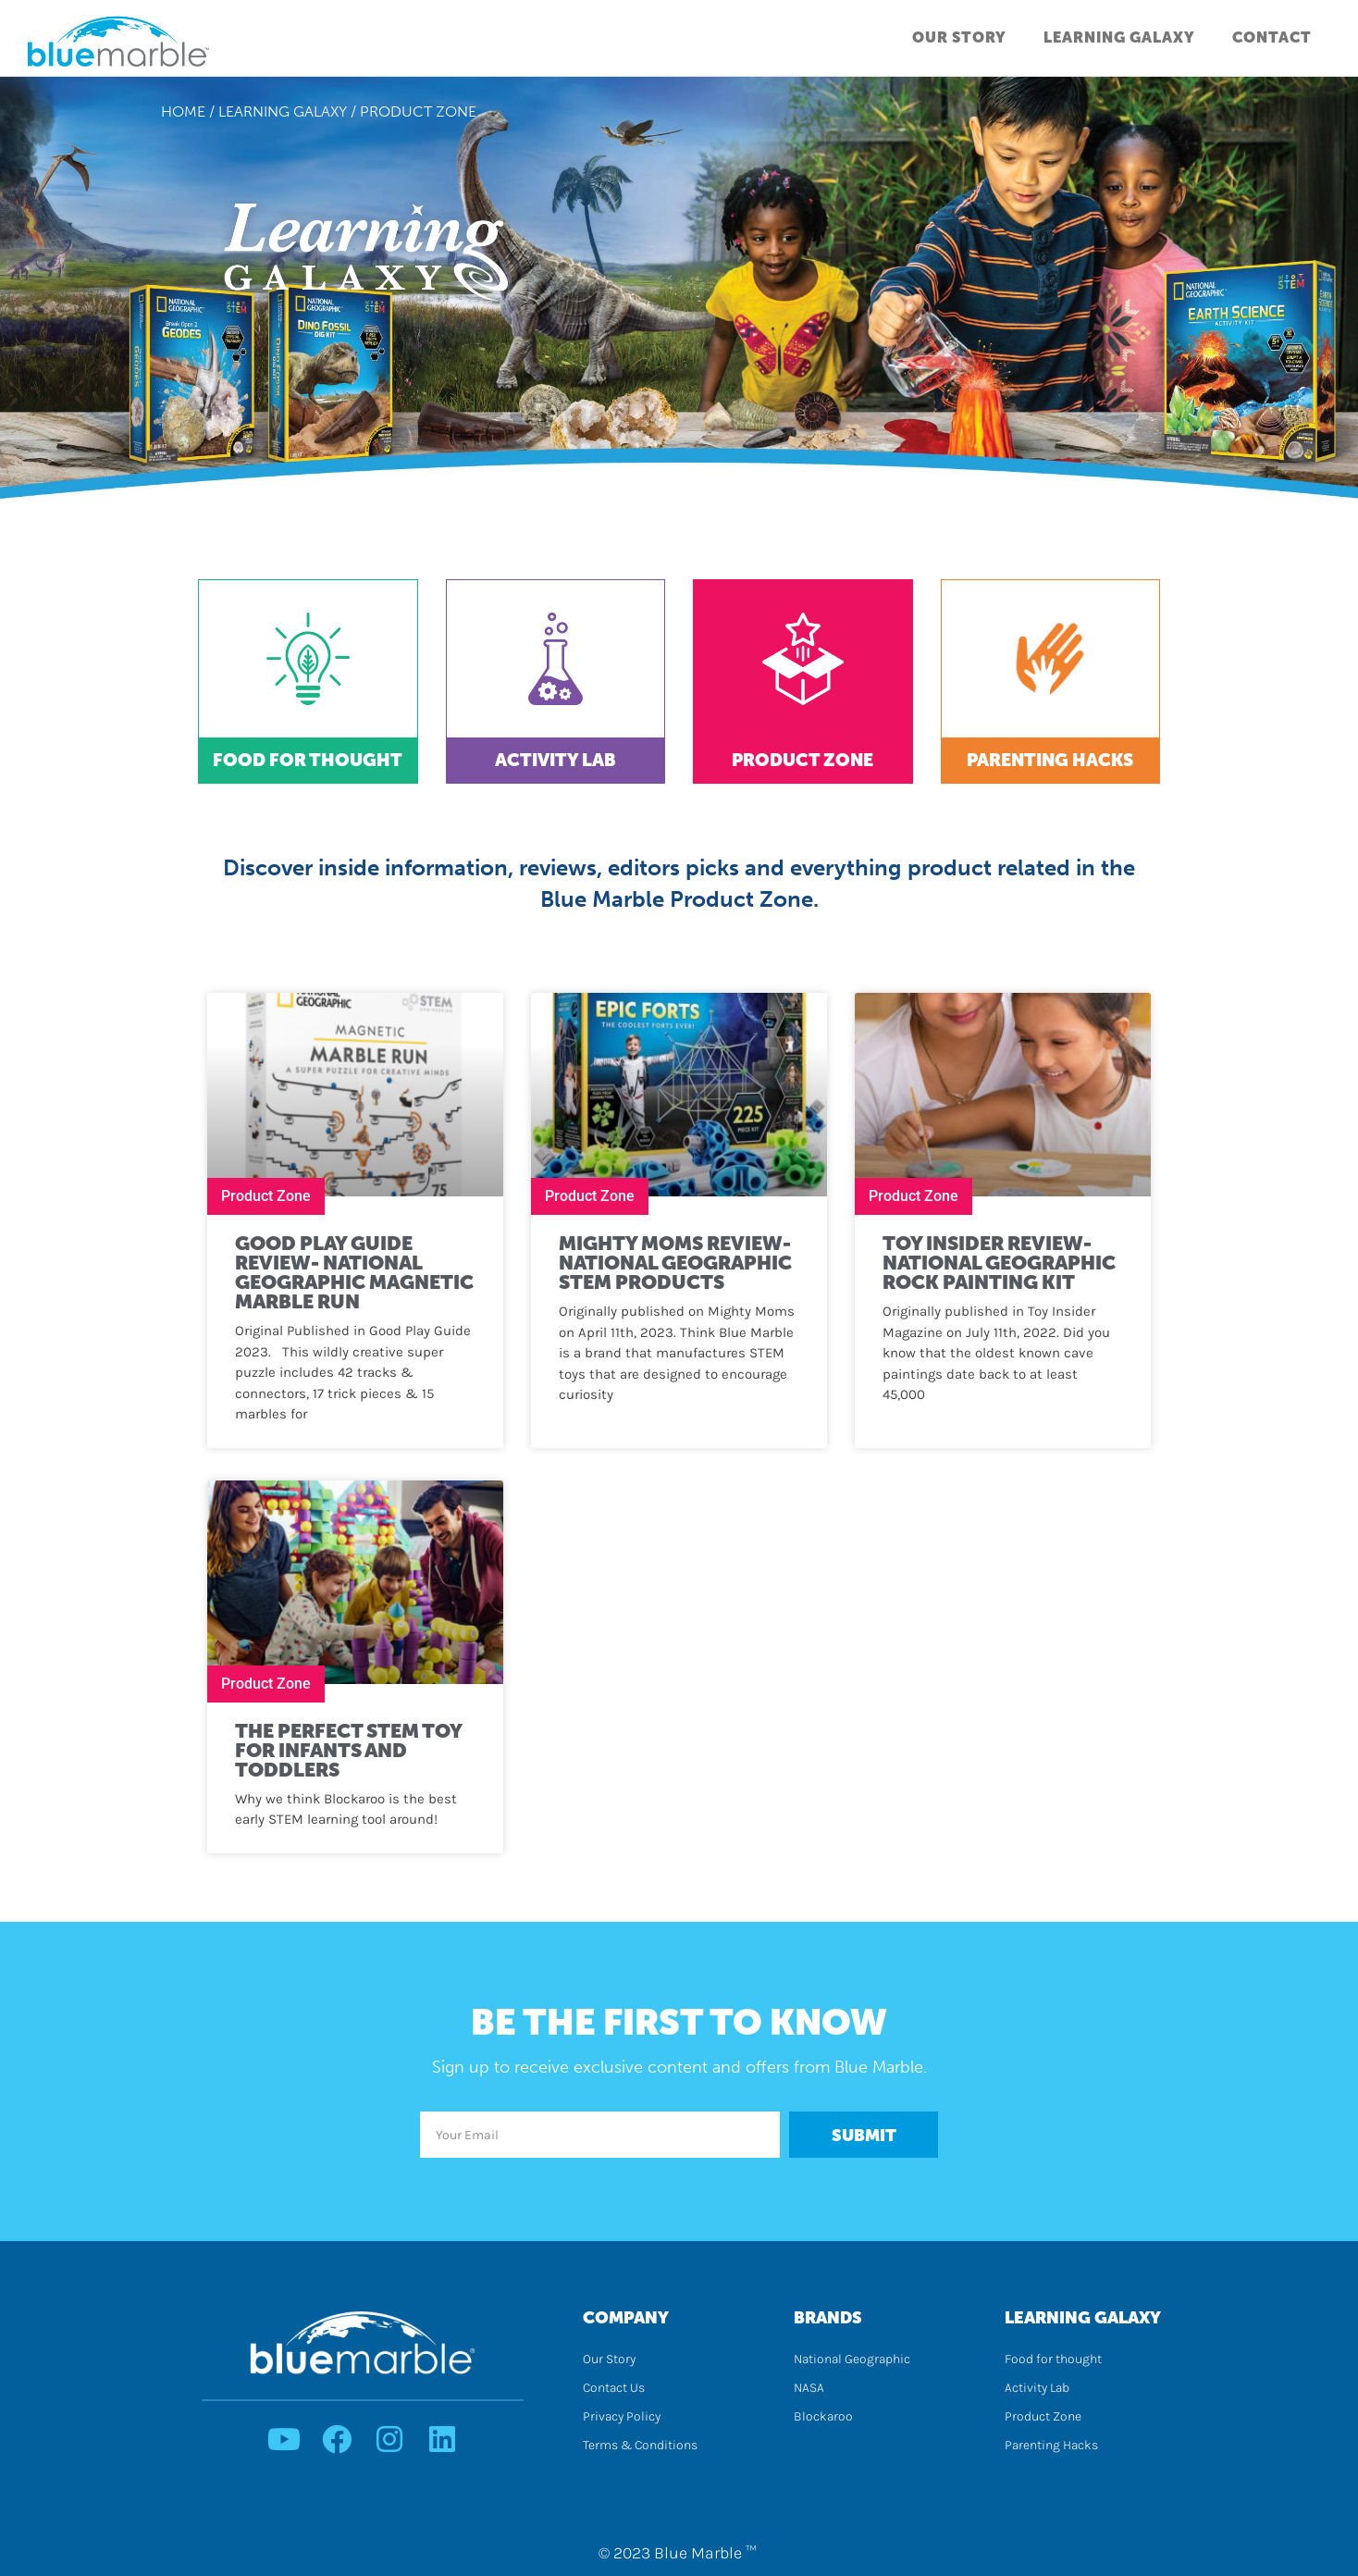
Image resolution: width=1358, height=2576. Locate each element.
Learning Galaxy (1119, 37)
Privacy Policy (621, 2416)
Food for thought (1053, 2359)
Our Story (959, 37)
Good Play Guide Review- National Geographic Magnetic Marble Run (354, 1272)
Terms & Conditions (640, 2445)
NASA (809, 2388)
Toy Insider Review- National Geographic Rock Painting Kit (999, 1263)
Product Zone (802, 759)
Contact (1272, 37)
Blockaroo (823, 2416)
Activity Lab (555, 759)
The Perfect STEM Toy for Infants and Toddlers (348, 1750)
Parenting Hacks (1050, 759)
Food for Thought (307, 759)
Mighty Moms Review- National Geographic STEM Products (675, 1263)
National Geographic (852, 2359)
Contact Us (614, 2388)
